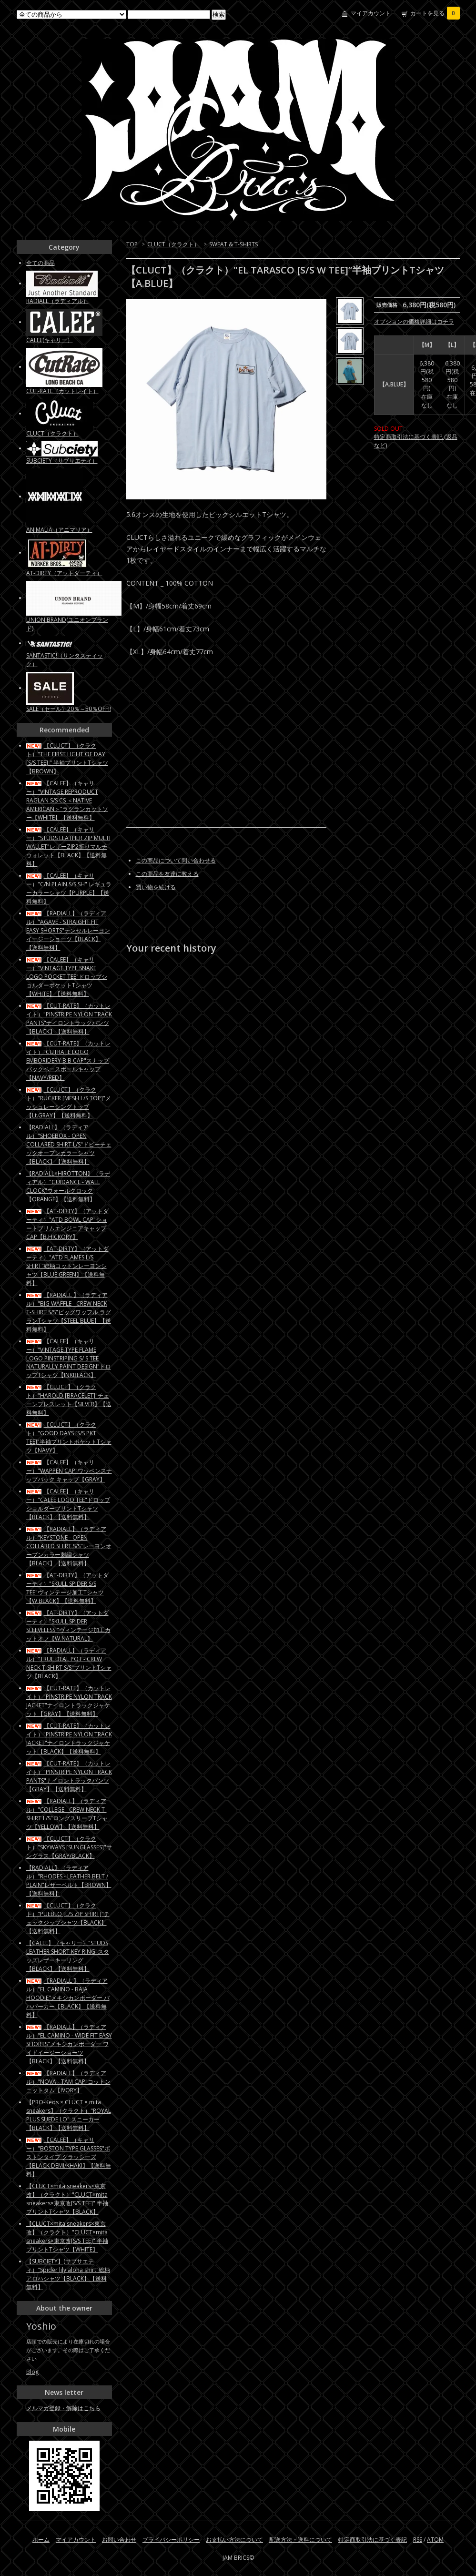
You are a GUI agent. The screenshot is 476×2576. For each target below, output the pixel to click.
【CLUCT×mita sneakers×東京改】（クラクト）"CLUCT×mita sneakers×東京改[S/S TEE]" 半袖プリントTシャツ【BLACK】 (67, 2199)
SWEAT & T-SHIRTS (233, 244)
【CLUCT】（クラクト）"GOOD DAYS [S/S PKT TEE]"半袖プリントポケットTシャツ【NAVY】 (68, 1437)
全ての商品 (40, 263)
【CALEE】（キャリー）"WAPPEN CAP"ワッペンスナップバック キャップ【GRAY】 (69, 1470)
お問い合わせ (119, 2539)
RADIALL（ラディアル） (57, 301)
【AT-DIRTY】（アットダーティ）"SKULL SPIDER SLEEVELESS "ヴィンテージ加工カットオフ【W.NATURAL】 (68, 1626)
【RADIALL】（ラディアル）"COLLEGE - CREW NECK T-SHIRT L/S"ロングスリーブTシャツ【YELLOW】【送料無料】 (67, 1814)
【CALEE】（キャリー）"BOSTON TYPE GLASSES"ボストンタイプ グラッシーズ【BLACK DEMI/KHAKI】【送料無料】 (68, 2157)
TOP (132, 244)
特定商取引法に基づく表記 (372, 2539)
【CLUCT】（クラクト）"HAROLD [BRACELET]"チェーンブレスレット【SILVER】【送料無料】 (68, 1400)
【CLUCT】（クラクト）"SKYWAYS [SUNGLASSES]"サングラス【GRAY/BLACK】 (69, 1847)
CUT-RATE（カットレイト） (62, 391)
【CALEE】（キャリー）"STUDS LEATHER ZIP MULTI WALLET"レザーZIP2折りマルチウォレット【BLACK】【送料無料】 (68, 846)
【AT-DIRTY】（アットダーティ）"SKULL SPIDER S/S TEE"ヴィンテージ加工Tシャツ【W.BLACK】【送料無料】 (67, 1588)
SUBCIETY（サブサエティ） (62, 460)
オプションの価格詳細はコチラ (414, 321)
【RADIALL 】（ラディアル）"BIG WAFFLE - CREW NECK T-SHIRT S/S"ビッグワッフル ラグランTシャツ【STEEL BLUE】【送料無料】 (68, 1312)
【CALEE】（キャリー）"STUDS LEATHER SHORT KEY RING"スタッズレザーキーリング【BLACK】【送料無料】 (67, 1956)
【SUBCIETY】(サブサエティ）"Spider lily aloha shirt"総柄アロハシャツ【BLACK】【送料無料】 (68, 2274)
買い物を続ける (156, 887)
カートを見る (435, 13)
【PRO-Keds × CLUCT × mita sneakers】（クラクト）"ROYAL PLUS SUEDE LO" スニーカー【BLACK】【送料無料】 (68, 2115)
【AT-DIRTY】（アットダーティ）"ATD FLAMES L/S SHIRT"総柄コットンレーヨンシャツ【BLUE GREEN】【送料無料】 (67, 1266)
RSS (417, 2539)
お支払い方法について (234, 2539)
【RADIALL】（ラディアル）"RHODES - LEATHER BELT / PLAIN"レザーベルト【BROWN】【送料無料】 (68, 1880)
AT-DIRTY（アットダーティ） (64, 573)
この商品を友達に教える (167, 874)
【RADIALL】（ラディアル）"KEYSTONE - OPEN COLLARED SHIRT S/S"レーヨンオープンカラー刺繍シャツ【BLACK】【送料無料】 (68, 1546)
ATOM (435, 2539)
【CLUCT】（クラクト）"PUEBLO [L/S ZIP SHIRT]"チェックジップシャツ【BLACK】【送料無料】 (68, 1918)
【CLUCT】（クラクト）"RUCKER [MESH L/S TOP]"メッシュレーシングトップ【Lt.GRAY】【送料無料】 (68, 1102)
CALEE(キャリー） (49, 340)
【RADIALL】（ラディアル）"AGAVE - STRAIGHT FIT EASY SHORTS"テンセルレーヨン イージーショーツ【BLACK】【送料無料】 (68, 930)
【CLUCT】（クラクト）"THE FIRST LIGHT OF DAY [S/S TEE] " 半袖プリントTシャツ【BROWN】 (67, 758)
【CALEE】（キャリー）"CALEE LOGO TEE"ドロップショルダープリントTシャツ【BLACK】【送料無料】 (68, 1504)
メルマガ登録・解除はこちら (63, 2408)
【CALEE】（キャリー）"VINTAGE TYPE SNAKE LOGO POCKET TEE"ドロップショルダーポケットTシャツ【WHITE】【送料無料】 (66, 976)
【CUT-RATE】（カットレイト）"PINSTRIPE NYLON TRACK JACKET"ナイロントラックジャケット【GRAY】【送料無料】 (69, 1701)
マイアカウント (371, 13)
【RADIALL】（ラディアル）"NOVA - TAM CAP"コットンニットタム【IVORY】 (68, 2081)
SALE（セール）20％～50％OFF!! (68, 709)
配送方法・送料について (300, 2539)
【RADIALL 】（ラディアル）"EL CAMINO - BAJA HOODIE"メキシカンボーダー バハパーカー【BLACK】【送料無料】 (68, 1998)
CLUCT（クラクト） (173, 244)
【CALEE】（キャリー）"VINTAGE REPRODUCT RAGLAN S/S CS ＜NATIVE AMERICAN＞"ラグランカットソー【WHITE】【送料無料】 (67, 800)
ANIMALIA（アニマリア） (59, 530)
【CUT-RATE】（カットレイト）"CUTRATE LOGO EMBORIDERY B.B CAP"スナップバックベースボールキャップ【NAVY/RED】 (68, 1060)
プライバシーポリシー (171, 2539)
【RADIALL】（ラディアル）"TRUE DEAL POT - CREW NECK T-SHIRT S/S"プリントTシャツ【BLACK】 (68, 1663)
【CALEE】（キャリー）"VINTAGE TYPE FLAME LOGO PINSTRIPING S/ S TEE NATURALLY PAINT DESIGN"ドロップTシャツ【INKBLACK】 (68, 1358)
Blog (32, 2372)
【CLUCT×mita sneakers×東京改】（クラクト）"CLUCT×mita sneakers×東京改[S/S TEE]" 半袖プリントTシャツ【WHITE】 (67, 2236)
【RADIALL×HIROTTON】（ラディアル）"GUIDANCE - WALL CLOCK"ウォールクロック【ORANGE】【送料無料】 (68, 1186)
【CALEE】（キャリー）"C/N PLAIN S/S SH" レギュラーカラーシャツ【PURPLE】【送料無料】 (68, 888)
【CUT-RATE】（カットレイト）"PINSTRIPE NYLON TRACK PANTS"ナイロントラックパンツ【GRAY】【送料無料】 (69, 1776)
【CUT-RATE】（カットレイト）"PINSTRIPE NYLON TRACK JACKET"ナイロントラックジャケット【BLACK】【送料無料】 (69, 1738)
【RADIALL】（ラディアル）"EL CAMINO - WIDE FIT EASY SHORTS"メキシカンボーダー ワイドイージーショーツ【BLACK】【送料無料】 (69, 2044)
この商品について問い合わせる (176, 860)
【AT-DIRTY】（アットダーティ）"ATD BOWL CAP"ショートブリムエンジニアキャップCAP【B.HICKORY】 (67, 1224)
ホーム (41, 2539)
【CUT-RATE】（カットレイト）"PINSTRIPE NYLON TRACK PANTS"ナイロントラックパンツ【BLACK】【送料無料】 (69, 1018)
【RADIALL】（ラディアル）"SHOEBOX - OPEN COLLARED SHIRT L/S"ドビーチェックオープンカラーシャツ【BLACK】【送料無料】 (68, 1144)
